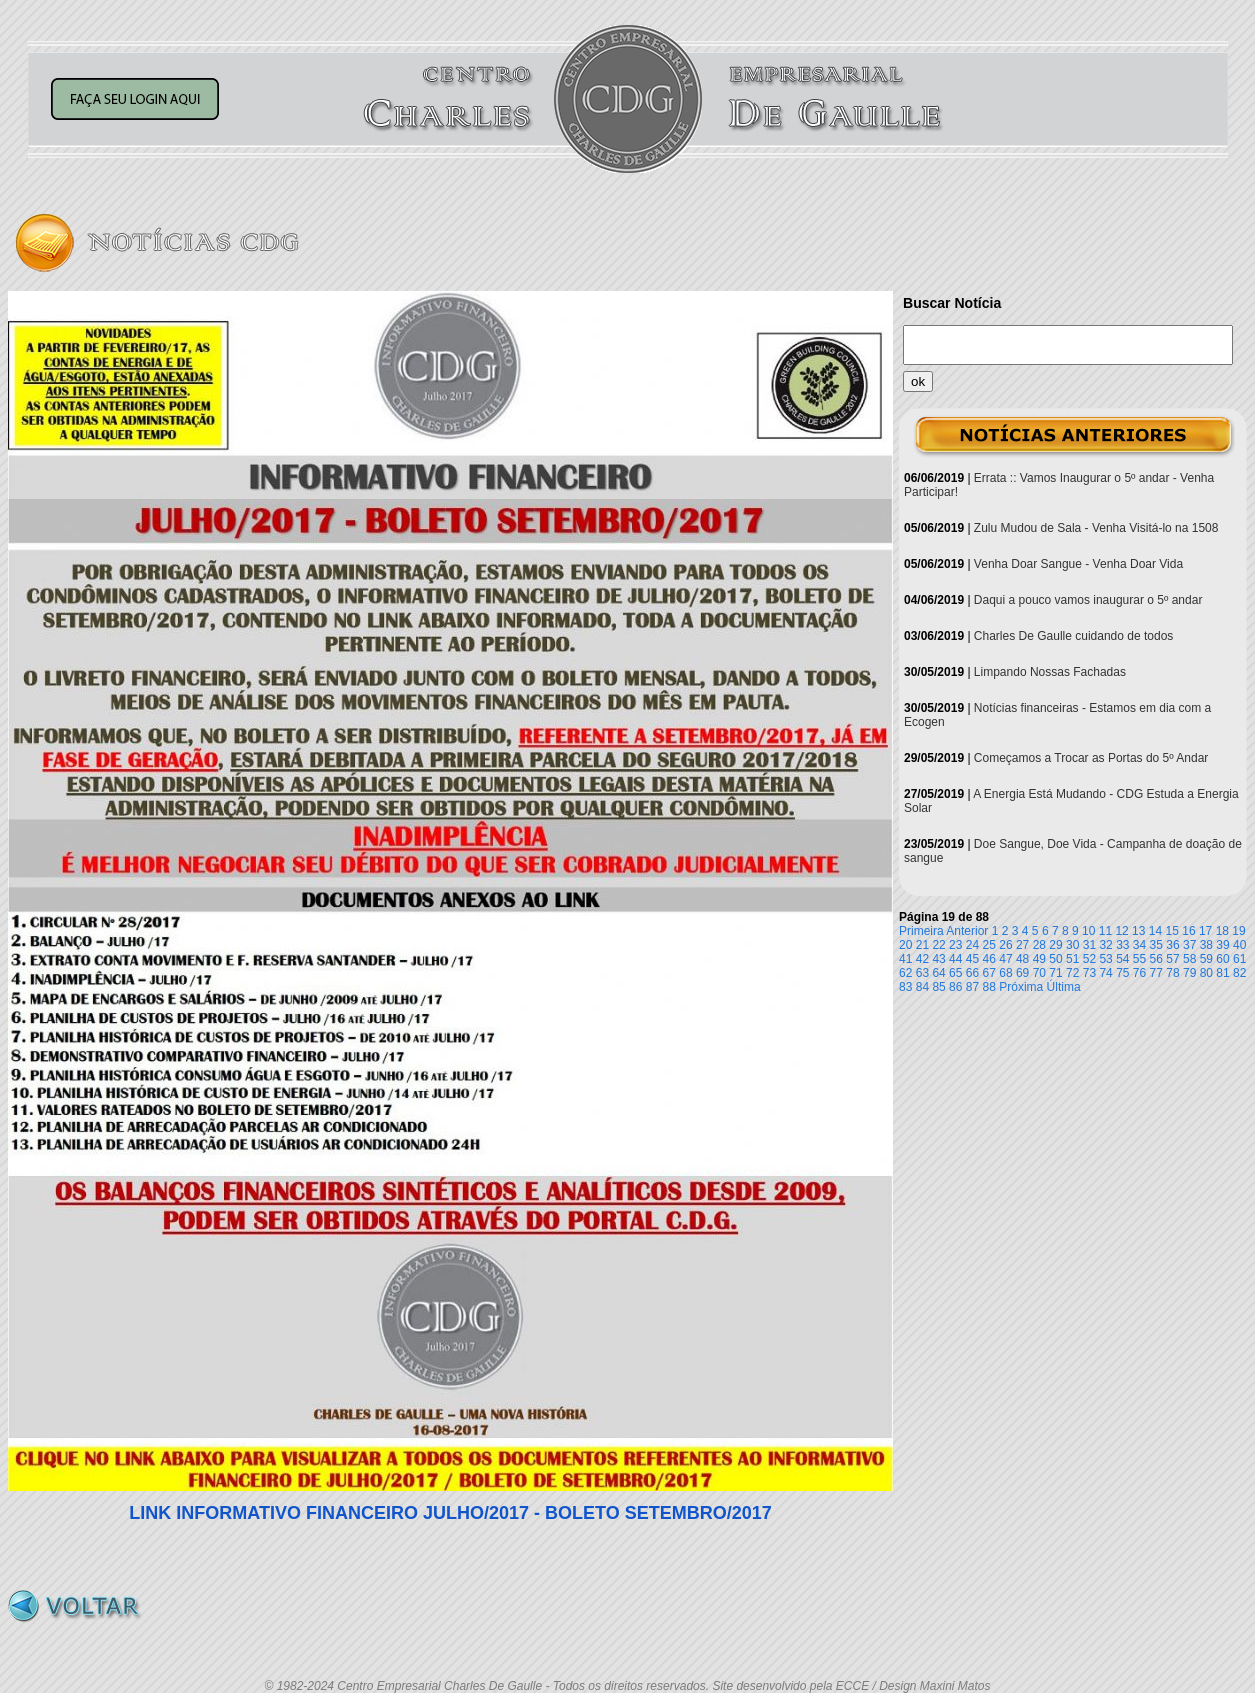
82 (1239, 973)
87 (972, 987)
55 (1139, 959)
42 (922, 959)
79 (1189, 973)
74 (1105, 973)
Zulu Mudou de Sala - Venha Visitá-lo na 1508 (1096, 528)
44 (955, 959)
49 (1039, 959)
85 (938, 987)
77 (1156, 973)
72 (1072, 973)
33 (1122, 945)
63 (922, 973)
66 (972, 973)
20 (905, 945)
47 (1005, 959)
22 (938, 945)
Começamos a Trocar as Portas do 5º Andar (1091, 758)
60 (1222, 959)
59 (1206, 959)
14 (1155, 931)
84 (922, 987)
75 (1122, 973)
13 (1138, 931)
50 (1055, 959)
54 (1122, 959)
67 (989, 973)
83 (905, 987)
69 (1022, 973)
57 (1172, 959)
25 (989, 945)
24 (972, 945)
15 (1172, 931)
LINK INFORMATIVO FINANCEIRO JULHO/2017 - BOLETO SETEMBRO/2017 (450, 1513)
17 (1205, 931)
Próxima (1021, 987)
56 (1156, 959)
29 (1055, 945)
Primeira (921, 931)
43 (938, 959)
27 (1022, 945)
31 (1089, 945)
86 (955, 987)
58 (1189, 959)
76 (1139, 973)
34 (1139, 945)
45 (972, 959)
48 (1022, 959)
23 (955, 945)
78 (1172, 973)
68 (1005, 973)
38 (1206, 945)
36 (1172, 945)
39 (1222, 945)
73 (1089, 973)
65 (955, 973)
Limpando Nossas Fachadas (1050, 672)
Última (1064, 987)
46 (989, 959)
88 (989, 987)
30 (1072, 945)
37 (1189, 945)
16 (1188, 931)
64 (938, 973)
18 (1222, 931)
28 (1039, 945)
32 (1105, 945)
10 (1088, 931)
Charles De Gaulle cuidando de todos (1073, 636)
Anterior (967, 931)
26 (1005, 945)
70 (1039, 973)
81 (1222, 973)
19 (1238, 931)
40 (1239, 945)
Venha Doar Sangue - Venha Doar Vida (1078, 564)
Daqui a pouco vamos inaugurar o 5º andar (1088, 600)
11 (1105, 931)
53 (1105, 959)
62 (905, 973)
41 (905, 959)
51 (1072, 959)
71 (1055, 973)
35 (1156, 945)
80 (1206, 973)
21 (922, 945)
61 (1239, 959)
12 (1121, 931)
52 (1089, 959)
